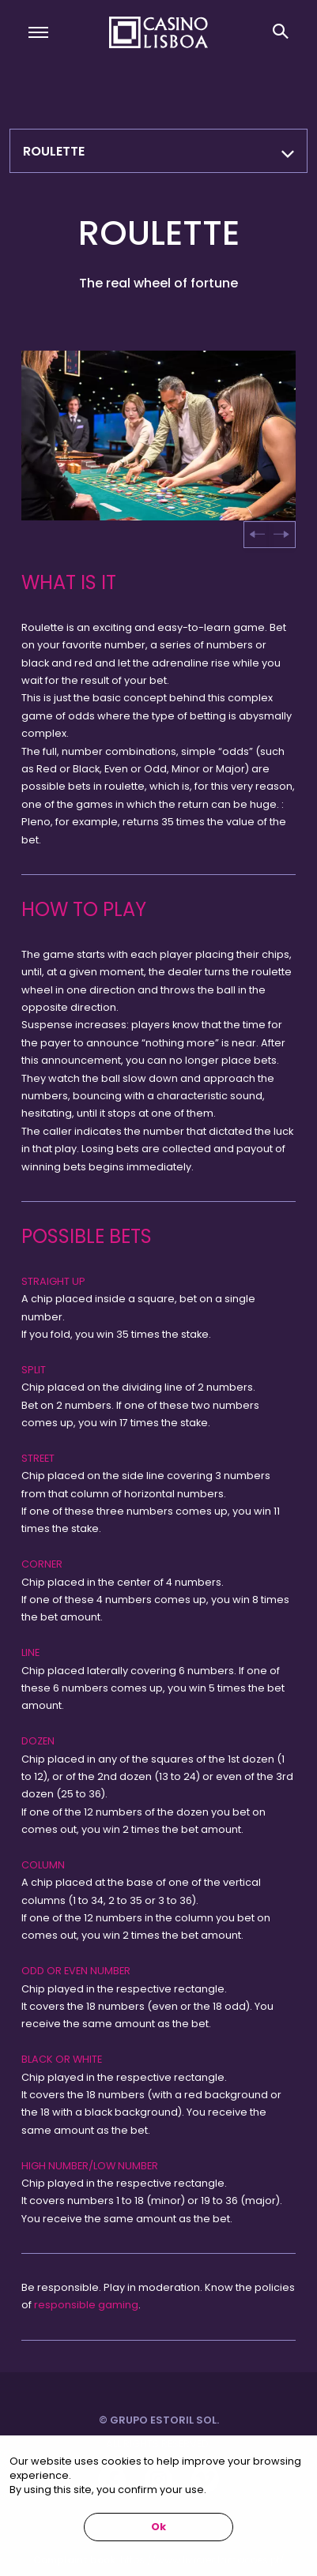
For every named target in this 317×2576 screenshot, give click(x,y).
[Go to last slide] (257, 534)
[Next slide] (281, 534)
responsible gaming (86, 2304)
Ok (158, 2526)
